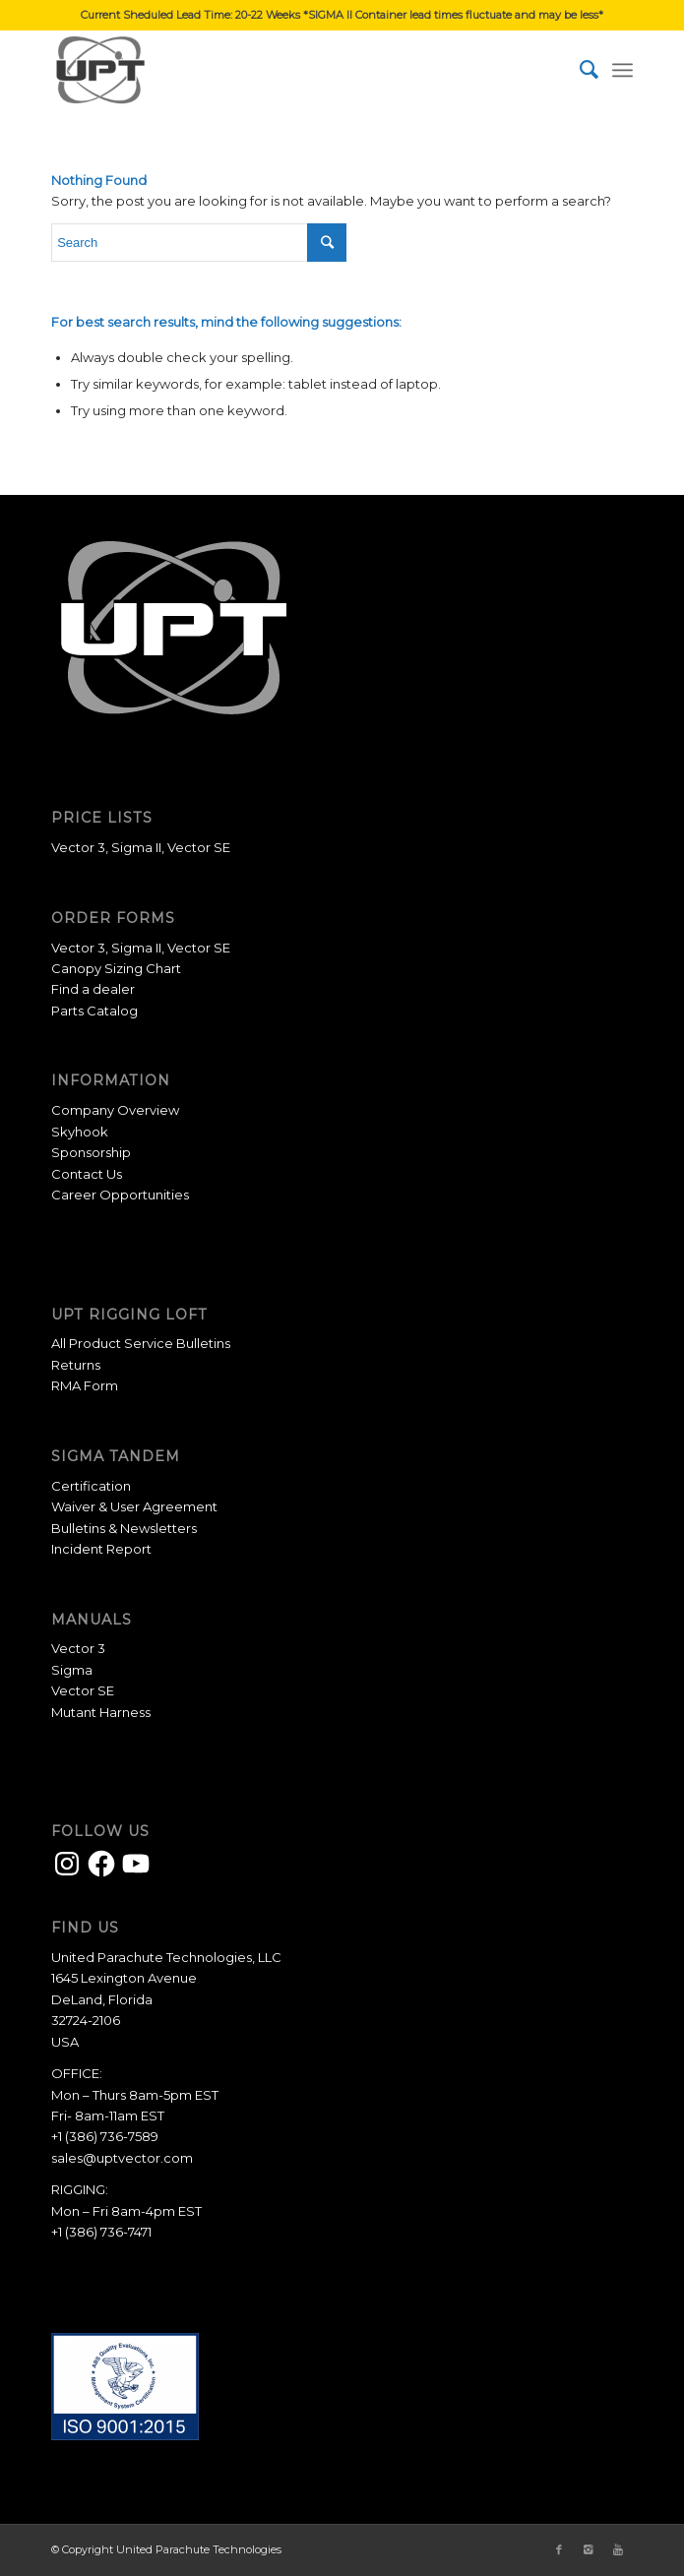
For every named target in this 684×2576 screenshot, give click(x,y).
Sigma (72, 1670)
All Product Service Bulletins (140, 1343)
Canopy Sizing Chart (116, 968)
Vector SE (198, 847)
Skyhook (79, 1131)
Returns (75, 1365)
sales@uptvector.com (122, 2158)
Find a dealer (93, 989)
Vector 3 (78, 847)
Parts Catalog (94, 1010)
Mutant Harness (101, 1712)
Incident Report (101, 1549)
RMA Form (84, 1385)
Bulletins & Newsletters (124, 1528)
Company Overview (115, 1110)
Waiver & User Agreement (134, 1506)
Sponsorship (91, 1152)
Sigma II (136, 847)
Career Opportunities (120, 1194)
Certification (91, 1486)
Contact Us (86, 1174)
